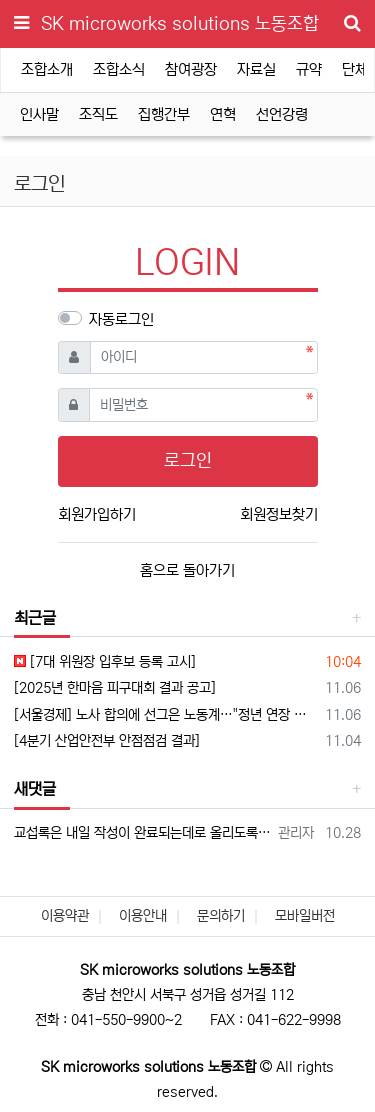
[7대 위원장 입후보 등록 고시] (105, 662)
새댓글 (35, 789)
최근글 (35, 618)
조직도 (98, 114)
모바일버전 (305, 916)
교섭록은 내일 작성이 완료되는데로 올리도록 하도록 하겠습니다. (142, 833)
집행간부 (164, 114)
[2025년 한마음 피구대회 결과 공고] (115, 688)
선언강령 (282, 114)
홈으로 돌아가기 (187, 570)
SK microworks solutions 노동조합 (180, 24)
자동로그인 (121, 319)
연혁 (223, 114)
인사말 (39, 114)
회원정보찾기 (279, 514)
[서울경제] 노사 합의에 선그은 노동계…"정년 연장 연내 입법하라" (166, 715)
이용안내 (143, 916)
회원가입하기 (97, 514)
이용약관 (65, 916)
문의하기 (221, 916)
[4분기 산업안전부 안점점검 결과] (107, 741)
